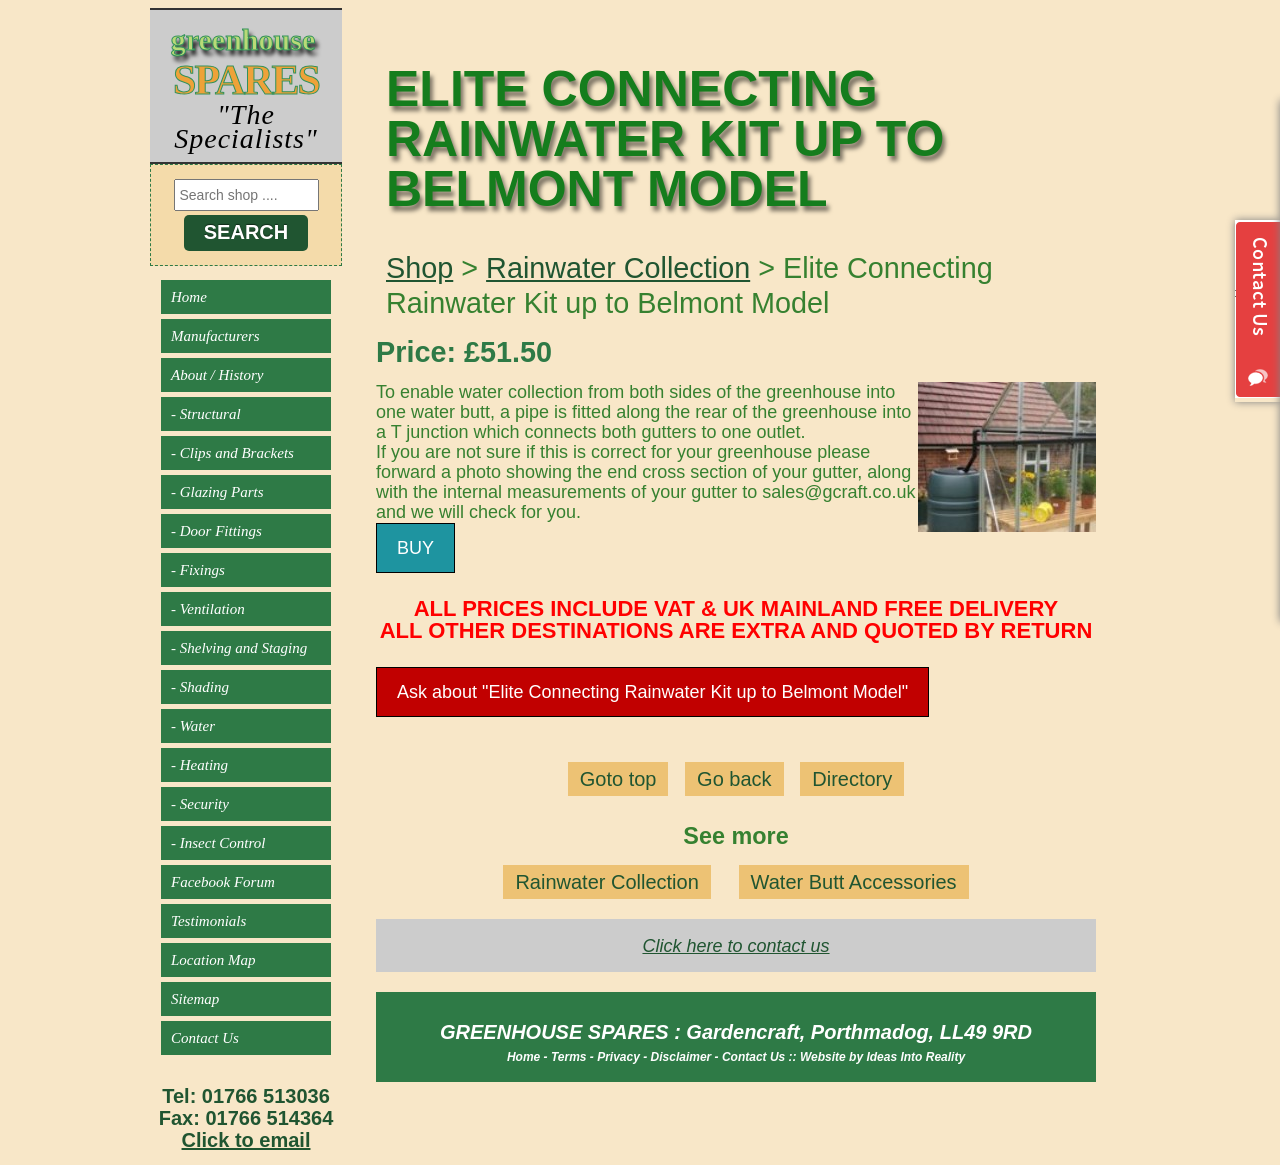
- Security (200, 804)
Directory (852, 779)
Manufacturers (215, 336)
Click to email (246, 1140)
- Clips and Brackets (232, 453)
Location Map (213, 960)
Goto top (618, 779)
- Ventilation (208, 609)
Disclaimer (681, 1057)
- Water (193, 726)
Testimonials (208, 921)
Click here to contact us (735, 946)
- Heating (199, 765)
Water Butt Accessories (854, 882)
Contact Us (205, 1038)
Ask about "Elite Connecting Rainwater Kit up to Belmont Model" (652, 692)
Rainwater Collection (618, 268)
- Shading (200, 687)
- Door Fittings (216, 531)
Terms (569, 1057)
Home (189, 297)
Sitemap (195, 999)
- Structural (206, 414)
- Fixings (198, 570)
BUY (415, 548)
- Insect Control (218, 843)
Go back (734, 779)
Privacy (618, 1057)
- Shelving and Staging (239, 648)
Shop (419, 268)
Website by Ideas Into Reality (882, 1057)
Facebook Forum (223, 882)
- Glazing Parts (217, 492)
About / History (217, 375)
